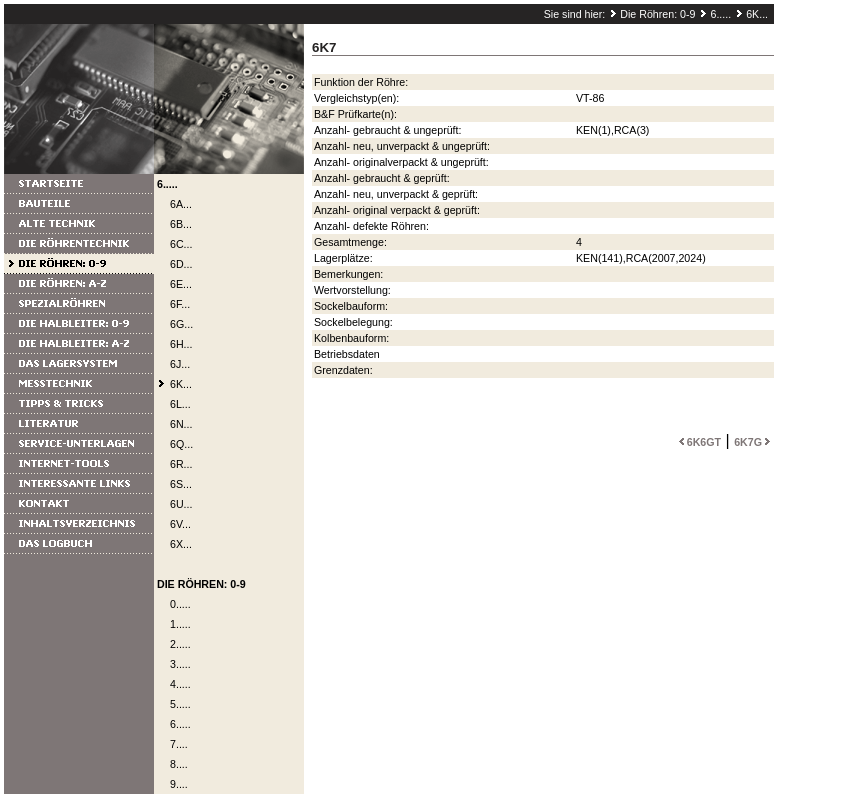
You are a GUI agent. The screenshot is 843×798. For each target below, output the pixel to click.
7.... (179, 744)
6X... (181, 544)
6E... (181, 284)
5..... (180, 704)
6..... (720, 14)
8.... (179, 764)
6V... (180, 524)
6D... (181, 264)
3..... (180, 664)
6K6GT (698, 442)
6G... (181, 324)
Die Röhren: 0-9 (657, 14)
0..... (180, 604)
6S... (181, 484)
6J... (180, 364)
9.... (179, 784)
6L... (180, 404)
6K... (757, 14)
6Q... (181, 444)
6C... (181, 244)
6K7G (754, 442)
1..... (180, 624)
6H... (181, 344)
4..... (180, 684)
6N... (181, 424)
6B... (181, 224)
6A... (181, 204)
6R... (181, 464)
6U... (181, 504)
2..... (180, 644)
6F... (180, 304)
